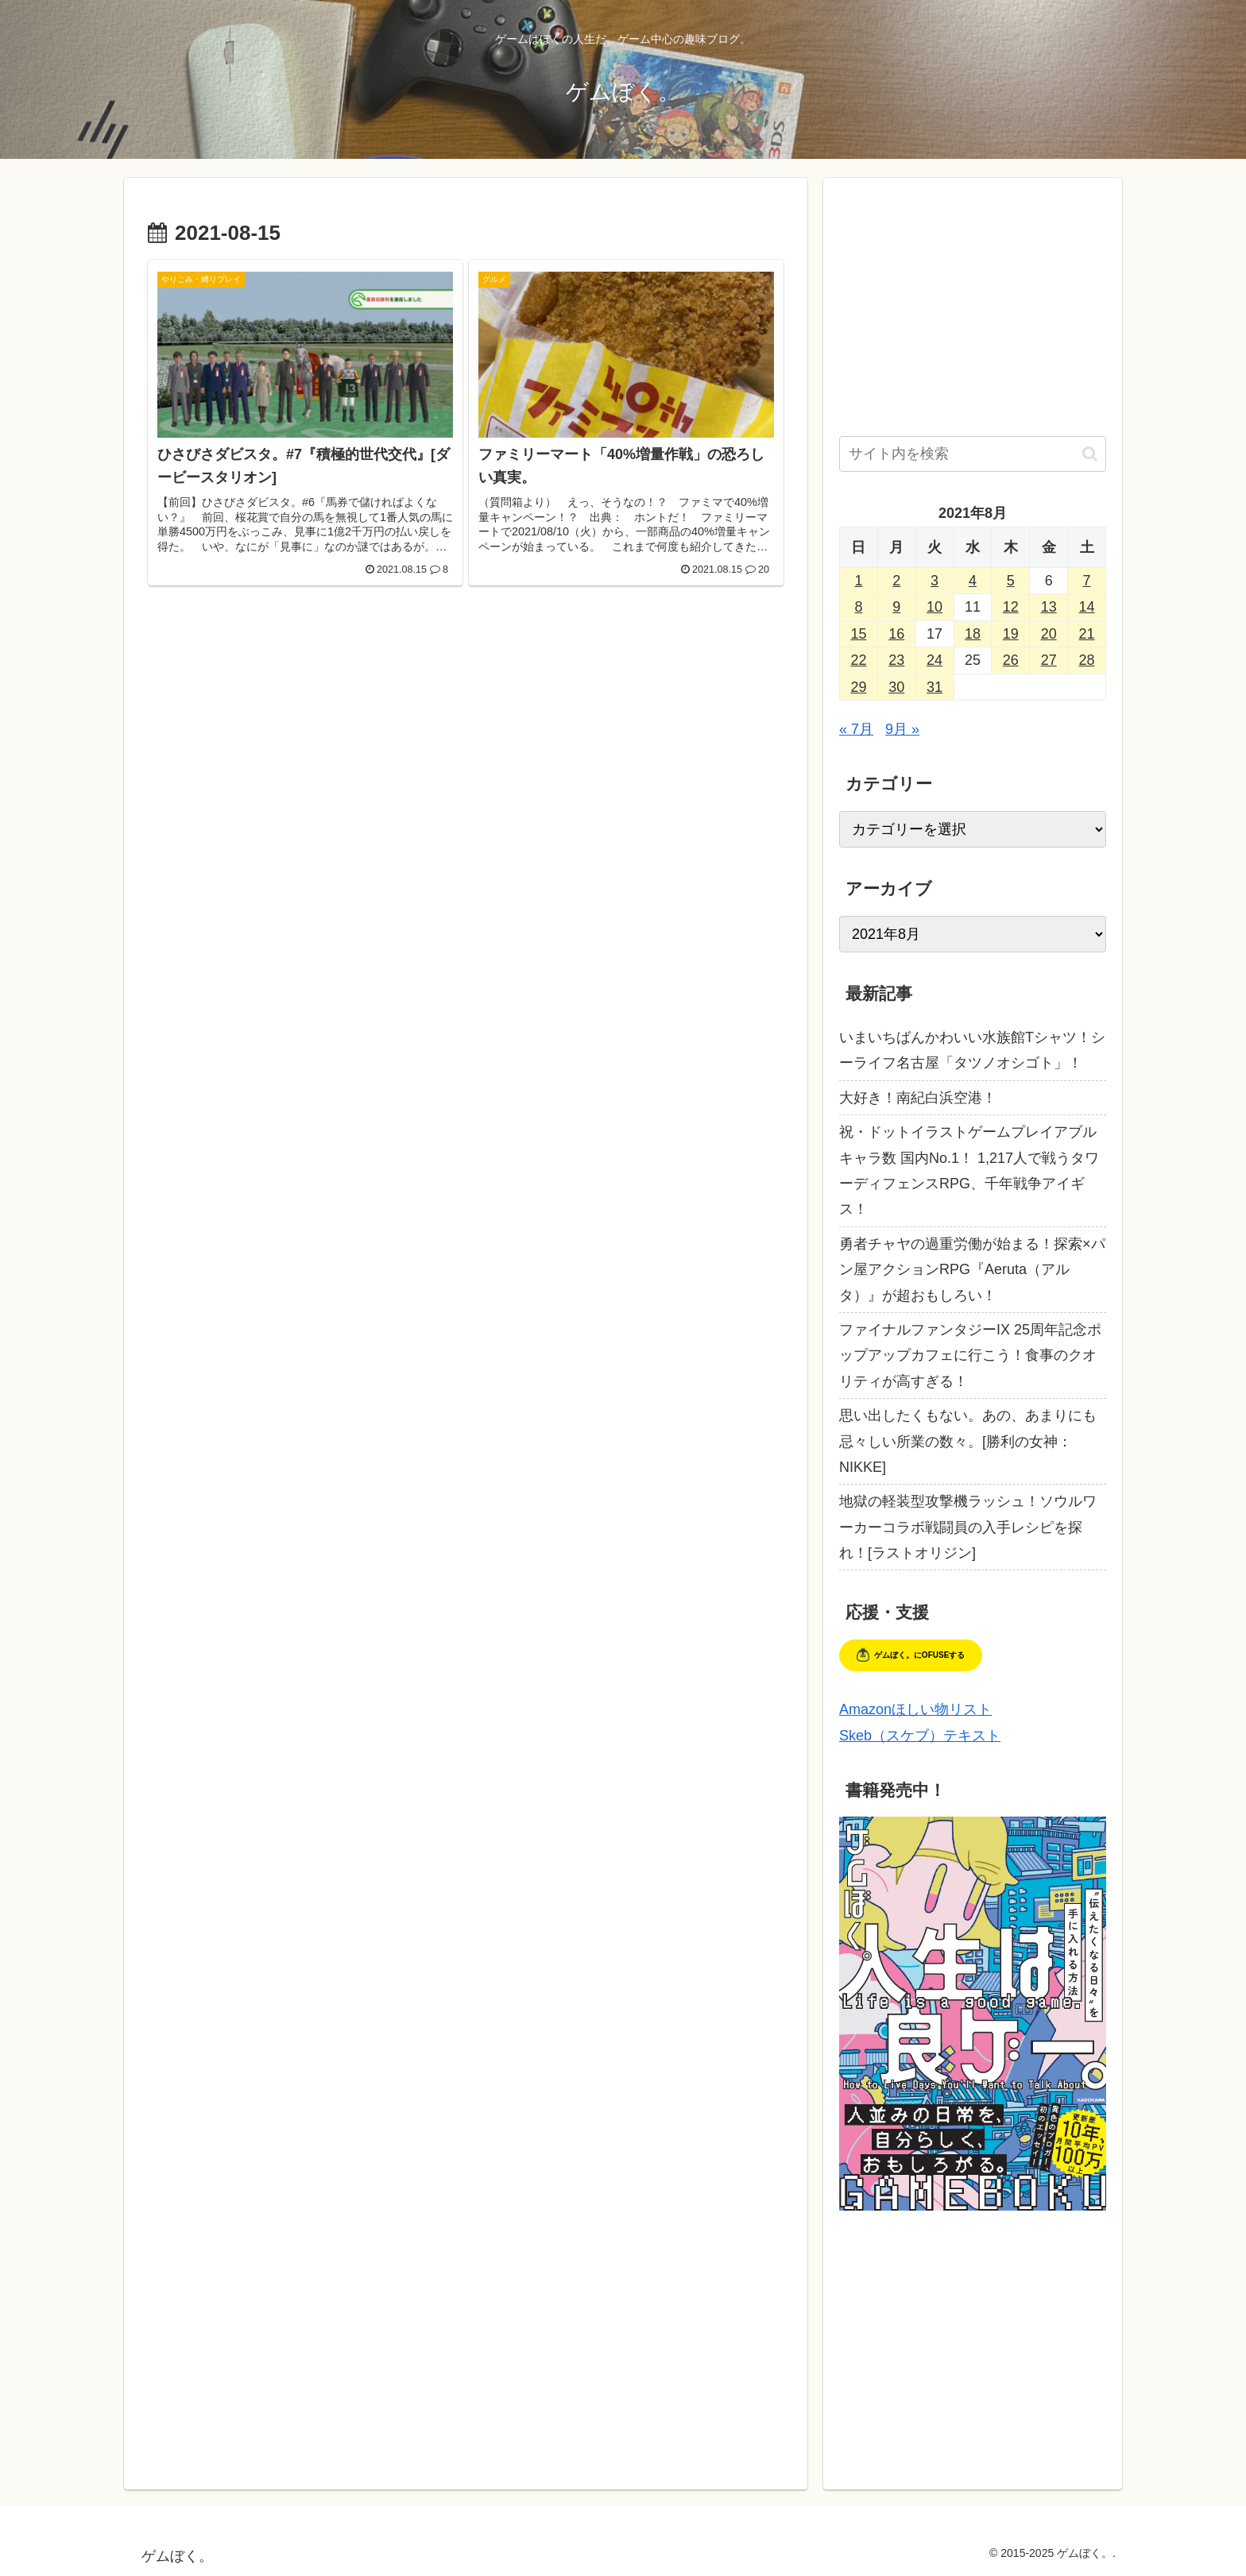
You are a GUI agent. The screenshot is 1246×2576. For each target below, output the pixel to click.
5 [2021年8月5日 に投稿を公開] (1011, 581)
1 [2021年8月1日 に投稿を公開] (858, 581)
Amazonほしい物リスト (915, 1709)
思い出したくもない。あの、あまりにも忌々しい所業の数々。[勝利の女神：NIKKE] (968, 1441)
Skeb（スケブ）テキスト (919, 1736)
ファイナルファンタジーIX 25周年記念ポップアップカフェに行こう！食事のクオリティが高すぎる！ (970, 1355)
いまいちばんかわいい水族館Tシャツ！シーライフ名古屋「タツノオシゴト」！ (972, 1050)
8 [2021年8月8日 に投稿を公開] (858, 607)
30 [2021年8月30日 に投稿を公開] (896, 687)
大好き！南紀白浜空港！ (917, 1098)
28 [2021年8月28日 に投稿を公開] (1087, 660)
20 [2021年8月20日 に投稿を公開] (1049, 634)
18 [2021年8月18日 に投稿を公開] (973, 634)
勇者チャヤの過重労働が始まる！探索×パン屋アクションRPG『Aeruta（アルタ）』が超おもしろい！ (972, 1269)
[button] (1090, 454)
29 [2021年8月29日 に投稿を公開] (858, 687)
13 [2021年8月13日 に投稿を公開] (1049, 607)
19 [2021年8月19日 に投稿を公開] (1011, 634)
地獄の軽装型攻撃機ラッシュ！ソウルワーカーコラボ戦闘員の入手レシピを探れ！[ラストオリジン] (968, 1527)
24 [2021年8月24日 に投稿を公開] (934, 660)
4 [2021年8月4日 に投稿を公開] (973, 581)
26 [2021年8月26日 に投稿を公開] (1011, 660)
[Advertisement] (466, 739)
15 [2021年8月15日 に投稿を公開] (858, 634)
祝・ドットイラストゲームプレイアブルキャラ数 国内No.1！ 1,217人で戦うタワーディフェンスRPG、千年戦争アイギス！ (969, 1170)
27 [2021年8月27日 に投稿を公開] (1049, 660)
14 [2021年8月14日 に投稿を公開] (1087, 607)
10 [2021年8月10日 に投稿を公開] (934, 607)
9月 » (902, 729)
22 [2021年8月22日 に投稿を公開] (858, 660)
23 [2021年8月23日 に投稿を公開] (896, 660)
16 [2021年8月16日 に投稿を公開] (896, 634)
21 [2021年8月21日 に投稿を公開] (1087, 634)
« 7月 (856, 729)
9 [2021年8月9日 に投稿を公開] (896, 607)
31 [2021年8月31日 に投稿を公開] (934, 687)
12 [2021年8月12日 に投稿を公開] (1011, 607)
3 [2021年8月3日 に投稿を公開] (934, 581)
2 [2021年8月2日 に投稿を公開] (896, 581)
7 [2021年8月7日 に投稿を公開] (1087, 581)
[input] (972, 454)
